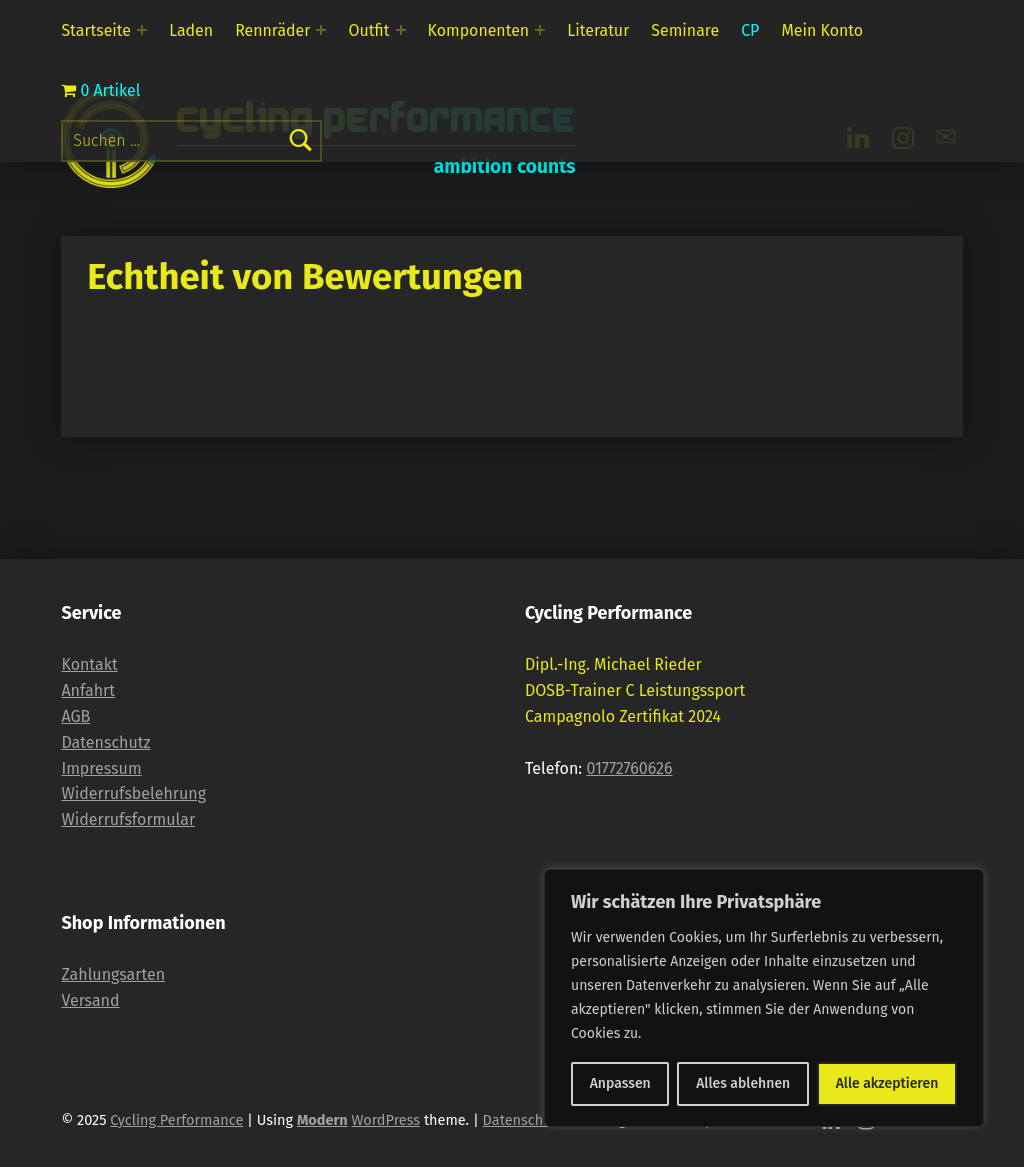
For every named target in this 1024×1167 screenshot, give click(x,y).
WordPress (385, 1120)
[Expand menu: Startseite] (142, 30)
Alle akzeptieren (887, 1083)
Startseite (96, 30)
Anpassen (620, 1083)
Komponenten (479, 30)
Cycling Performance (176, 1120)
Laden (191, 30)
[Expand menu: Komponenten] (540, 30)
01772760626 (629, 768)
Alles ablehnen (743, 1083)
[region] (764, 998)
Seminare (685, 30)
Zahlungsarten (113, 974)
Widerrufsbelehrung (133, 793)
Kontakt (89, 664)
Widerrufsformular (128, 819)
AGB (75, 716)
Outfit (369, 30)
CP (750, 30)
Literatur (598, 30)
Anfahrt (88, 690)
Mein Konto (822, 30)
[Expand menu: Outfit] (401, 30)
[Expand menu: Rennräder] (321, 30)
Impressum (101, 768)
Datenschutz (105, 742)
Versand (90, 1000)
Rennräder (272, 30)
